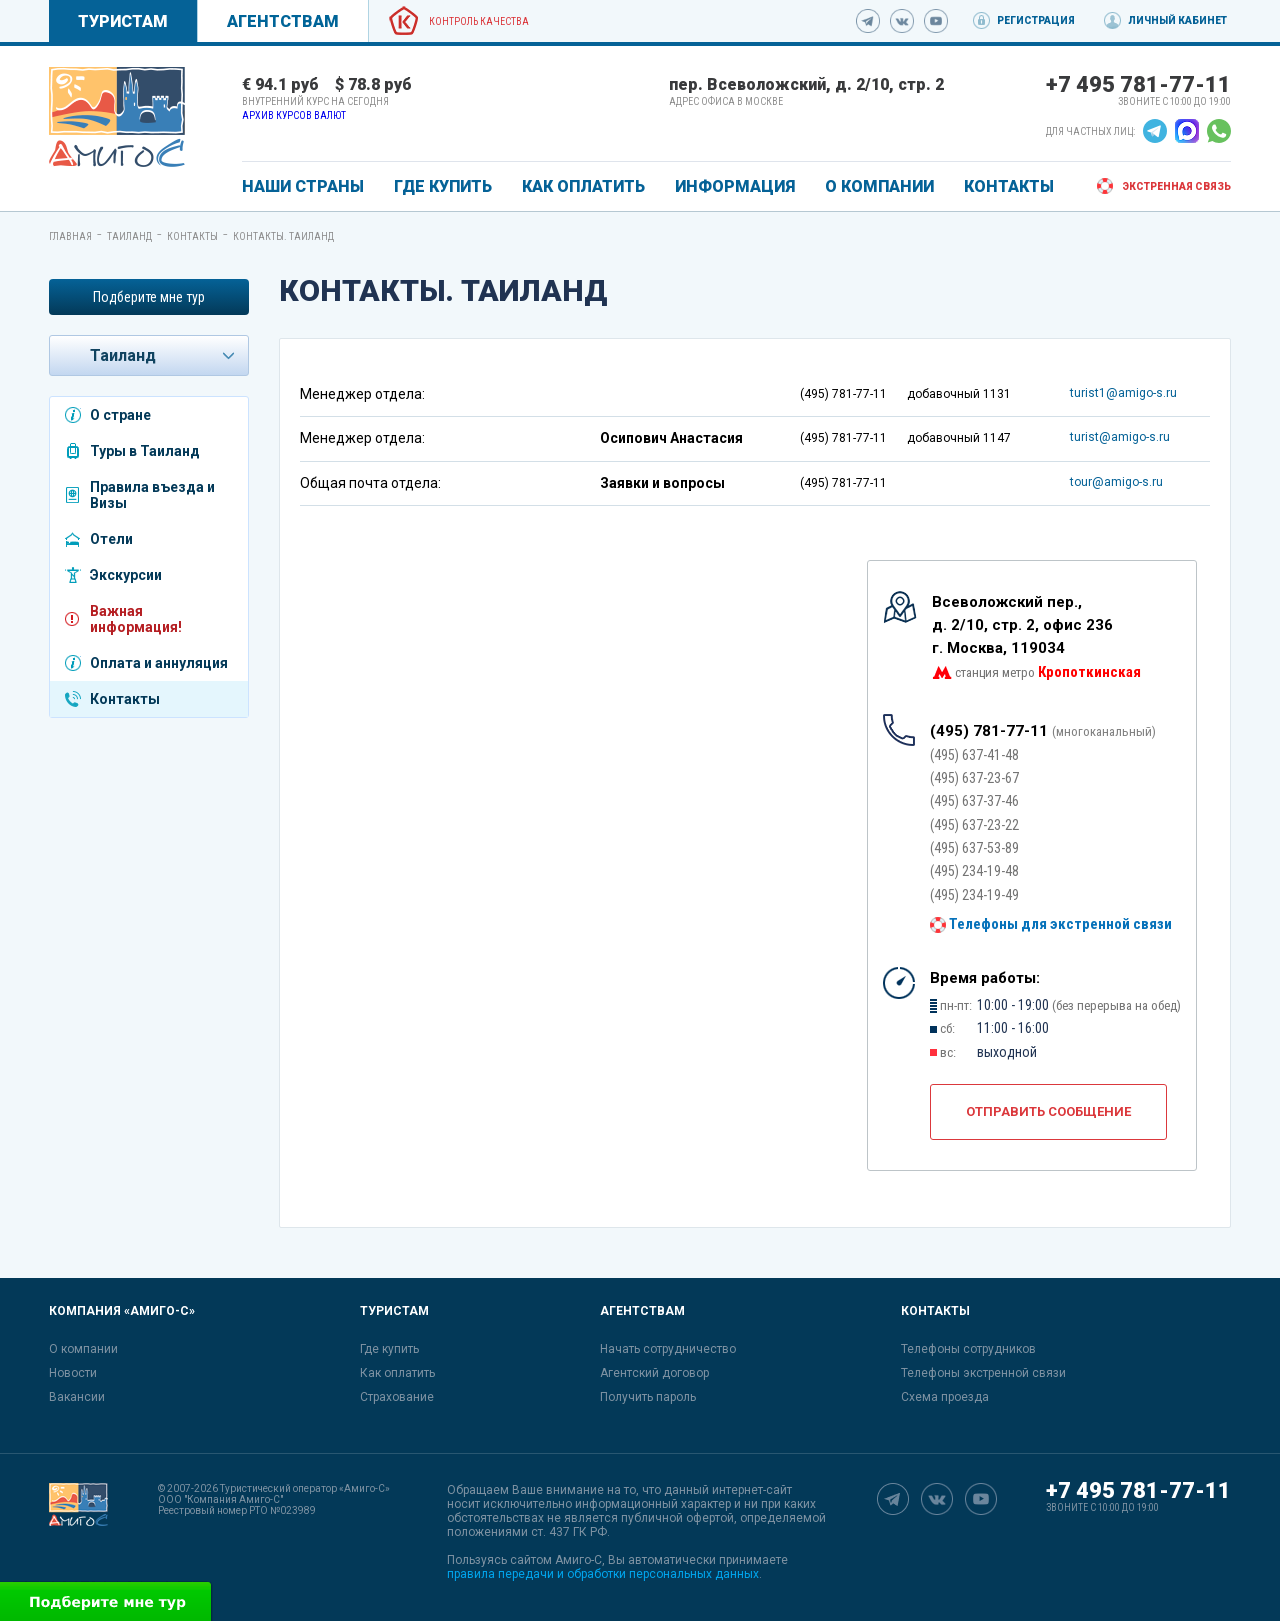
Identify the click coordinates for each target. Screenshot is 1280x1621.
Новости (73, 1373)
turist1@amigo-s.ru (1123, 393)
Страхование (397, 1397)
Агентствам (283, 21)
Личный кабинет (1177, 20)
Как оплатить (397, 1373)
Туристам (123, 21)
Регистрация (1036, 20)
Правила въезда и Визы (152, 495)
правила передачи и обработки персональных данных (603, 1574)
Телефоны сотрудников (968, 1349)
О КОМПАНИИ (879, 186)
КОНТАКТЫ (1009, 186)
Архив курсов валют (294, 115)
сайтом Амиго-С (556, 1560)
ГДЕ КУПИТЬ (443, 186)
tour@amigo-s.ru (1116, 482)
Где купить (389, 1349)
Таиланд (129, 236)
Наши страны (303, 186)
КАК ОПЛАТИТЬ (583, 186)
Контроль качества (479, 21)
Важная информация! (136, 619)
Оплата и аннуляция (159, 663)
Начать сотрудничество (668, 1349)
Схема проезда (945, 1397)
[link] (117, 117)
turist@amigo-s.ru (1120, 437)
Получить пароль (648, 1397)
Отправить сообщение (1048, 1111)
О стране (120, 415)
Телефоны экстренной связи (983, 1373)
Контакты (192, 236)
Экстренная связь (1176, 186)
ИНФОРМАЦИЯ (735, 186)
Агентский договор (654, 1373)
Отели (111, 539)
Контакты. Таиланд (283, 236)
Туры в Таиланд (145, 451)
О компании (83, 1349)
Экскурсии (126, 575)
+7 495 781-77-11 (1138, 84)
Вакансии (77, 1397)
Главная (70, 236)
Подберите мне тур (149, 297)
